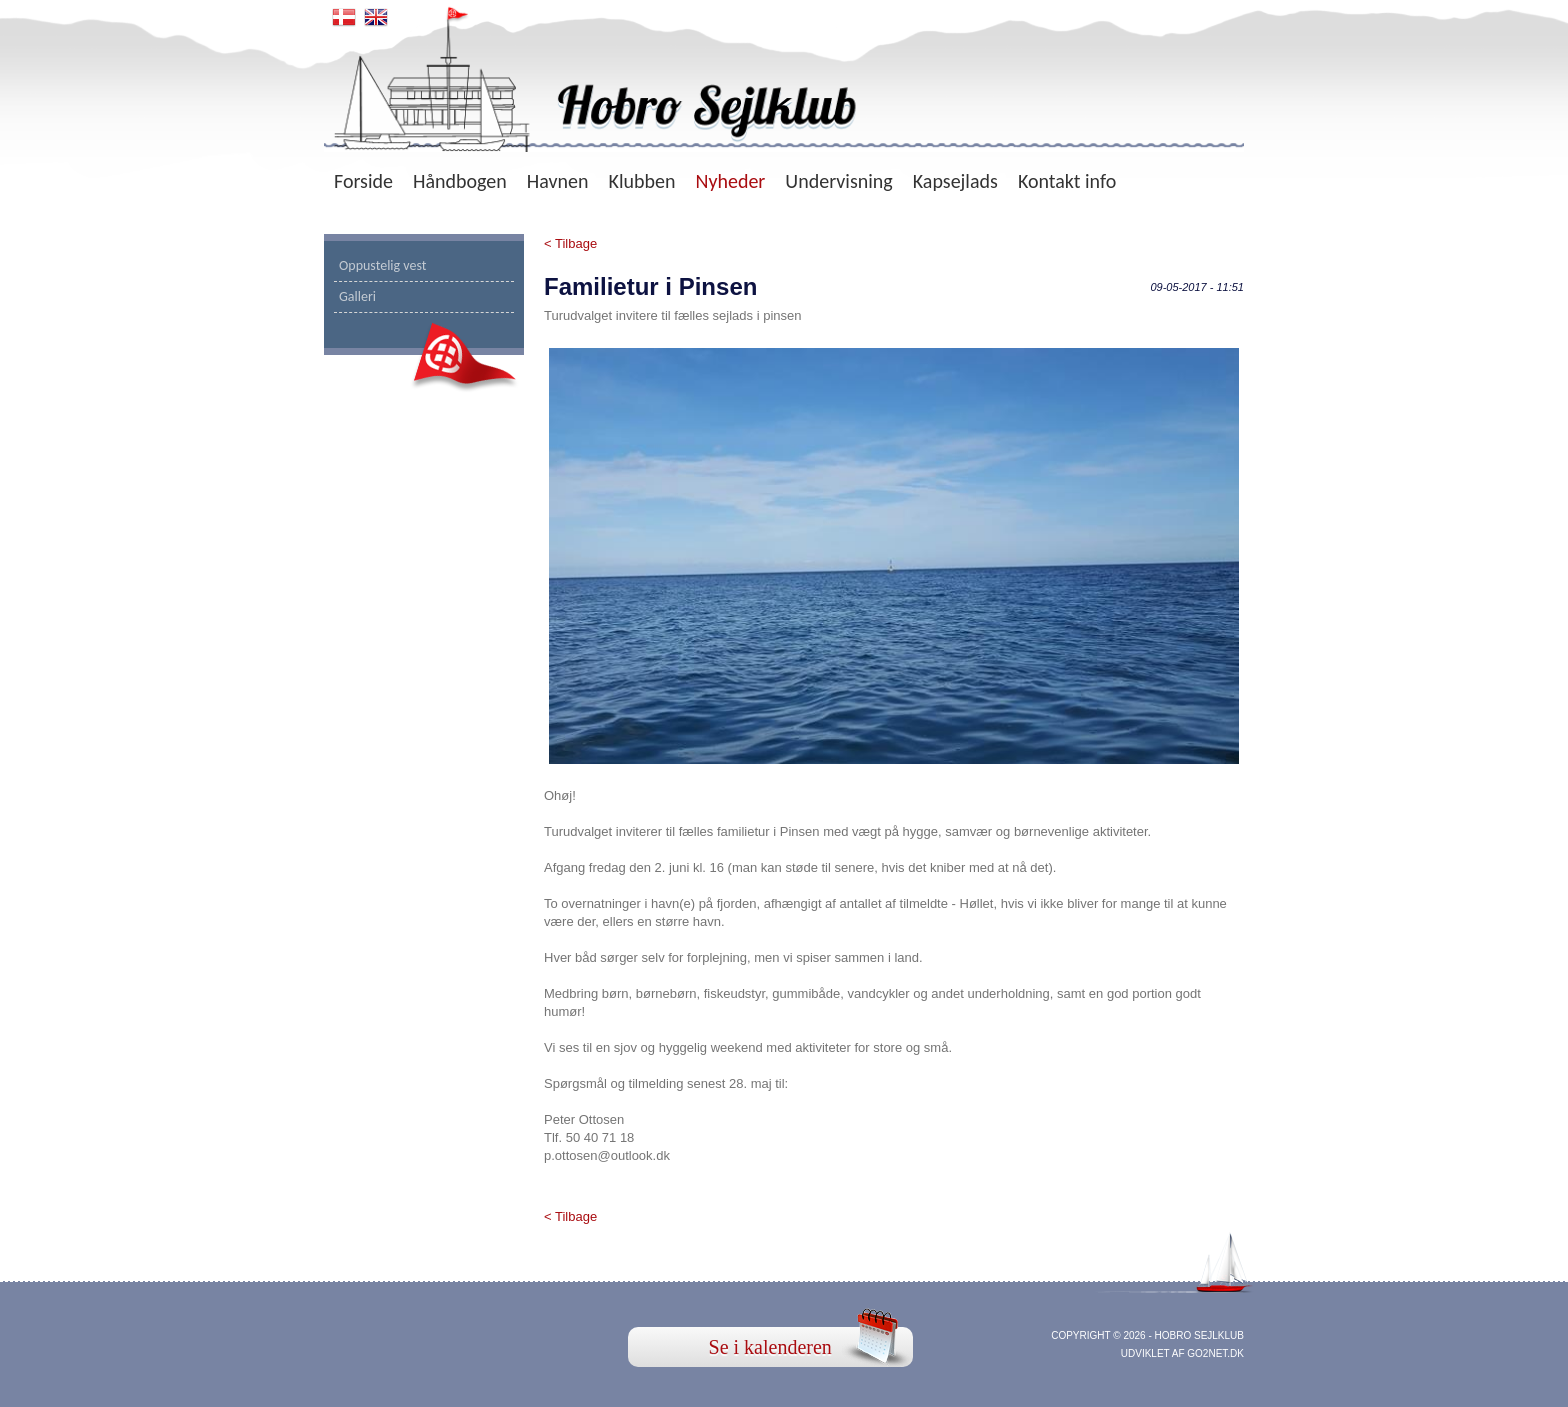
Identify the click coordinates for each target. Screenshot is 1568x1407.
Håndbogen (460, 181)
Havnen (558, 181)
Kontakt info (1067, 181)
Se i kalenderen (770, 1347)
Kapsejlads (955, 181)
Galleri (357, 296)
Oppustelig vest (383, 265)
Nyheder (730, 181)
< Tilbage (570, 243)
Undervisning (838, 181)
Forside (363, 181)
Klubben (642, 181)
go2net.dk (1215, 1353)
